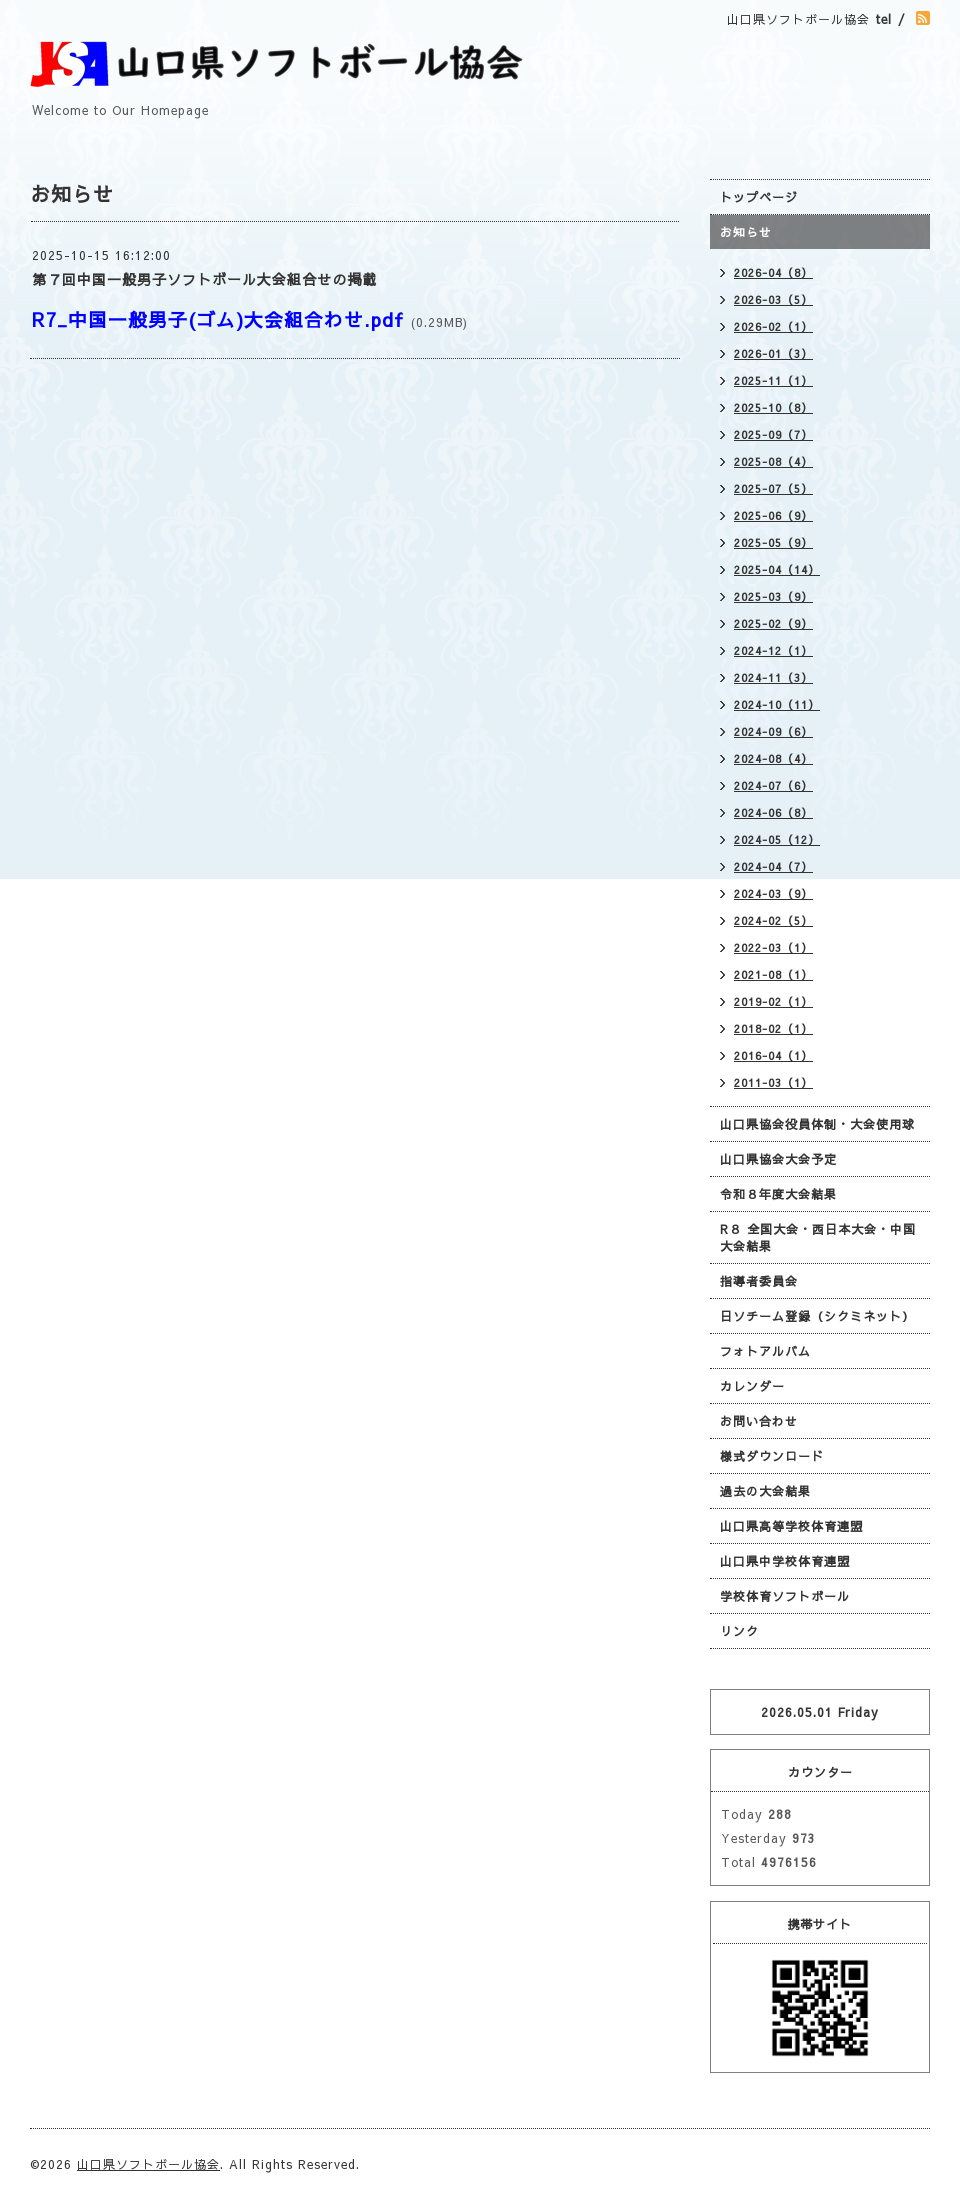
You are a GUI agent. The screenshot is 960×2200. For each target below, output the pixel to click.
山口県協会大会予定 (778, 1159)
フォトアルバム (765, 1351)
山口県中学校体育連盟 (785, 1561)
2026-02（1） (773, 326)
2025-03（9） (773, 596)
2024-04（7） (773, 866)
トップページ (759, 197)
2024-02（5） (773, 920)
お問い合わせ (759, 1421)
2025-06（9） (773, 515)
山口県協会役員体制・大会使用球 (817, 1124)
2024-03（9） (773, 893)
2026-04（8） (773, 272)
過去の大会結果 (765, 1491)
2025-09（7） (773, 434)
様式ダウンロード (772, 1456)
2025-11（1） (773, 380)
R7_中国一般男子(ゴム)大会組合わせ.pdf (218, 319)
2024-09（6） (773, 731)
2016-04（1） (773, 1055)
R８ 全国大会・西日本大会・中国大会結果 (818, 1237)
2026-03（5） (773, 299)
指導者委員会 (759, 1281)
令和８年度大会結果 (778, 1194)
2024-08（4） (773, 758)
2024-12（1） (773, 650)
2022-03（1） (773, 947)
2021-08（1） (773, 974)
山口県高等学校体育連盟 (791, 1526)
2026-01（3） (773, 353)
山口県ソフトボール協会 (148, 2164)
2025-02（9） (773, 623)
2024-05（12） (777, 839)
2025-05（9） (773, 542)
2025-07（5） (773, 488)
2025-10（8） (773, 407)
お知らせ (746, 232)
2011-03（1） (773, 1082)
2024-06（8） (773, 812)
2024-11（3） (773, 677)
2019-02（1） (773, 1001)
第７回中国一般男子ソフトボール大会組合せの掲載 (204, 279)
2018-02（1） (773, 1028)
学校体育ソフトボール (785, 1596)
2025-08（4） (773, 461)
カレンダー (752, 1386)
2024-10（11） (777, 704)
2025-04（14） (777, 569)
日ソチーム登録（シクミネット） (817, 1316)
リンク (739, 1631)
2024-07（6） (773, 785)
